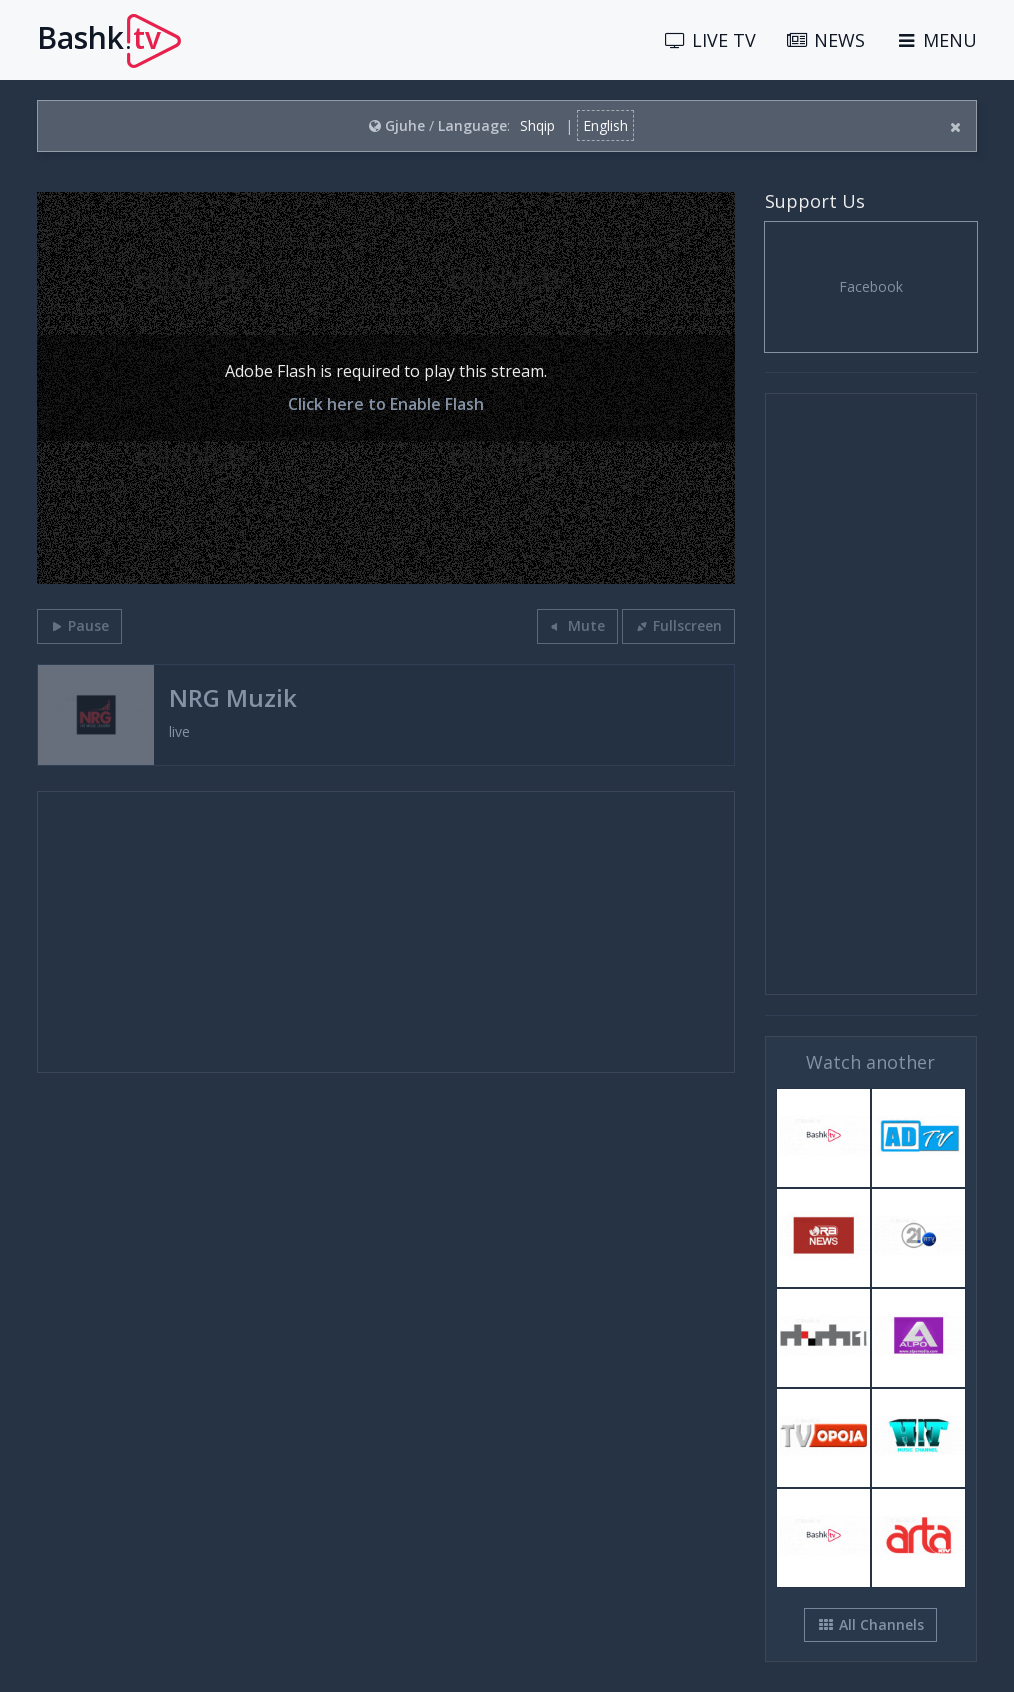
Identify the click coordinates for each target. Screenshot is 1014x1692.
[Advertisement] (386, 932)
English (605, 125)
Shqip (537, 125)
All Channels (870, 1624)
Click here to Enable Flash (386, 404)
